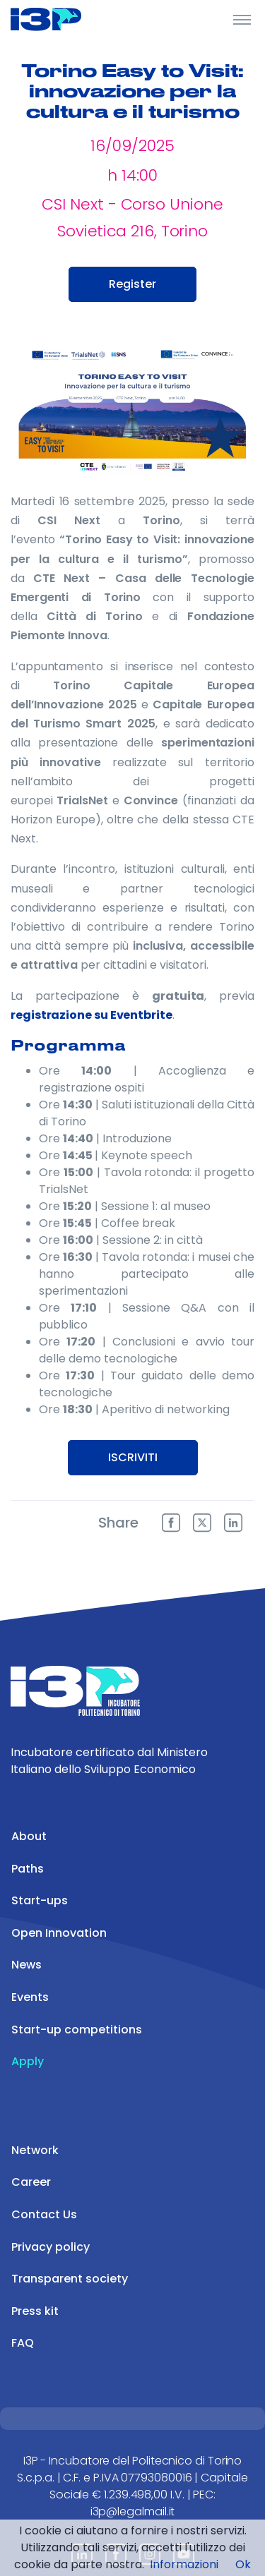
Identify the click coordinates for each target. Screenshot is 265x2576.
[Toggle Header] (242, 19)
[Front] (64, 19)
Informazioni (184, 2564)
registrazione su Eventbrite (91, 1015)
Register (132, 284)
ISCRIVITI (133, 1457)
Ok (243, 2564)
